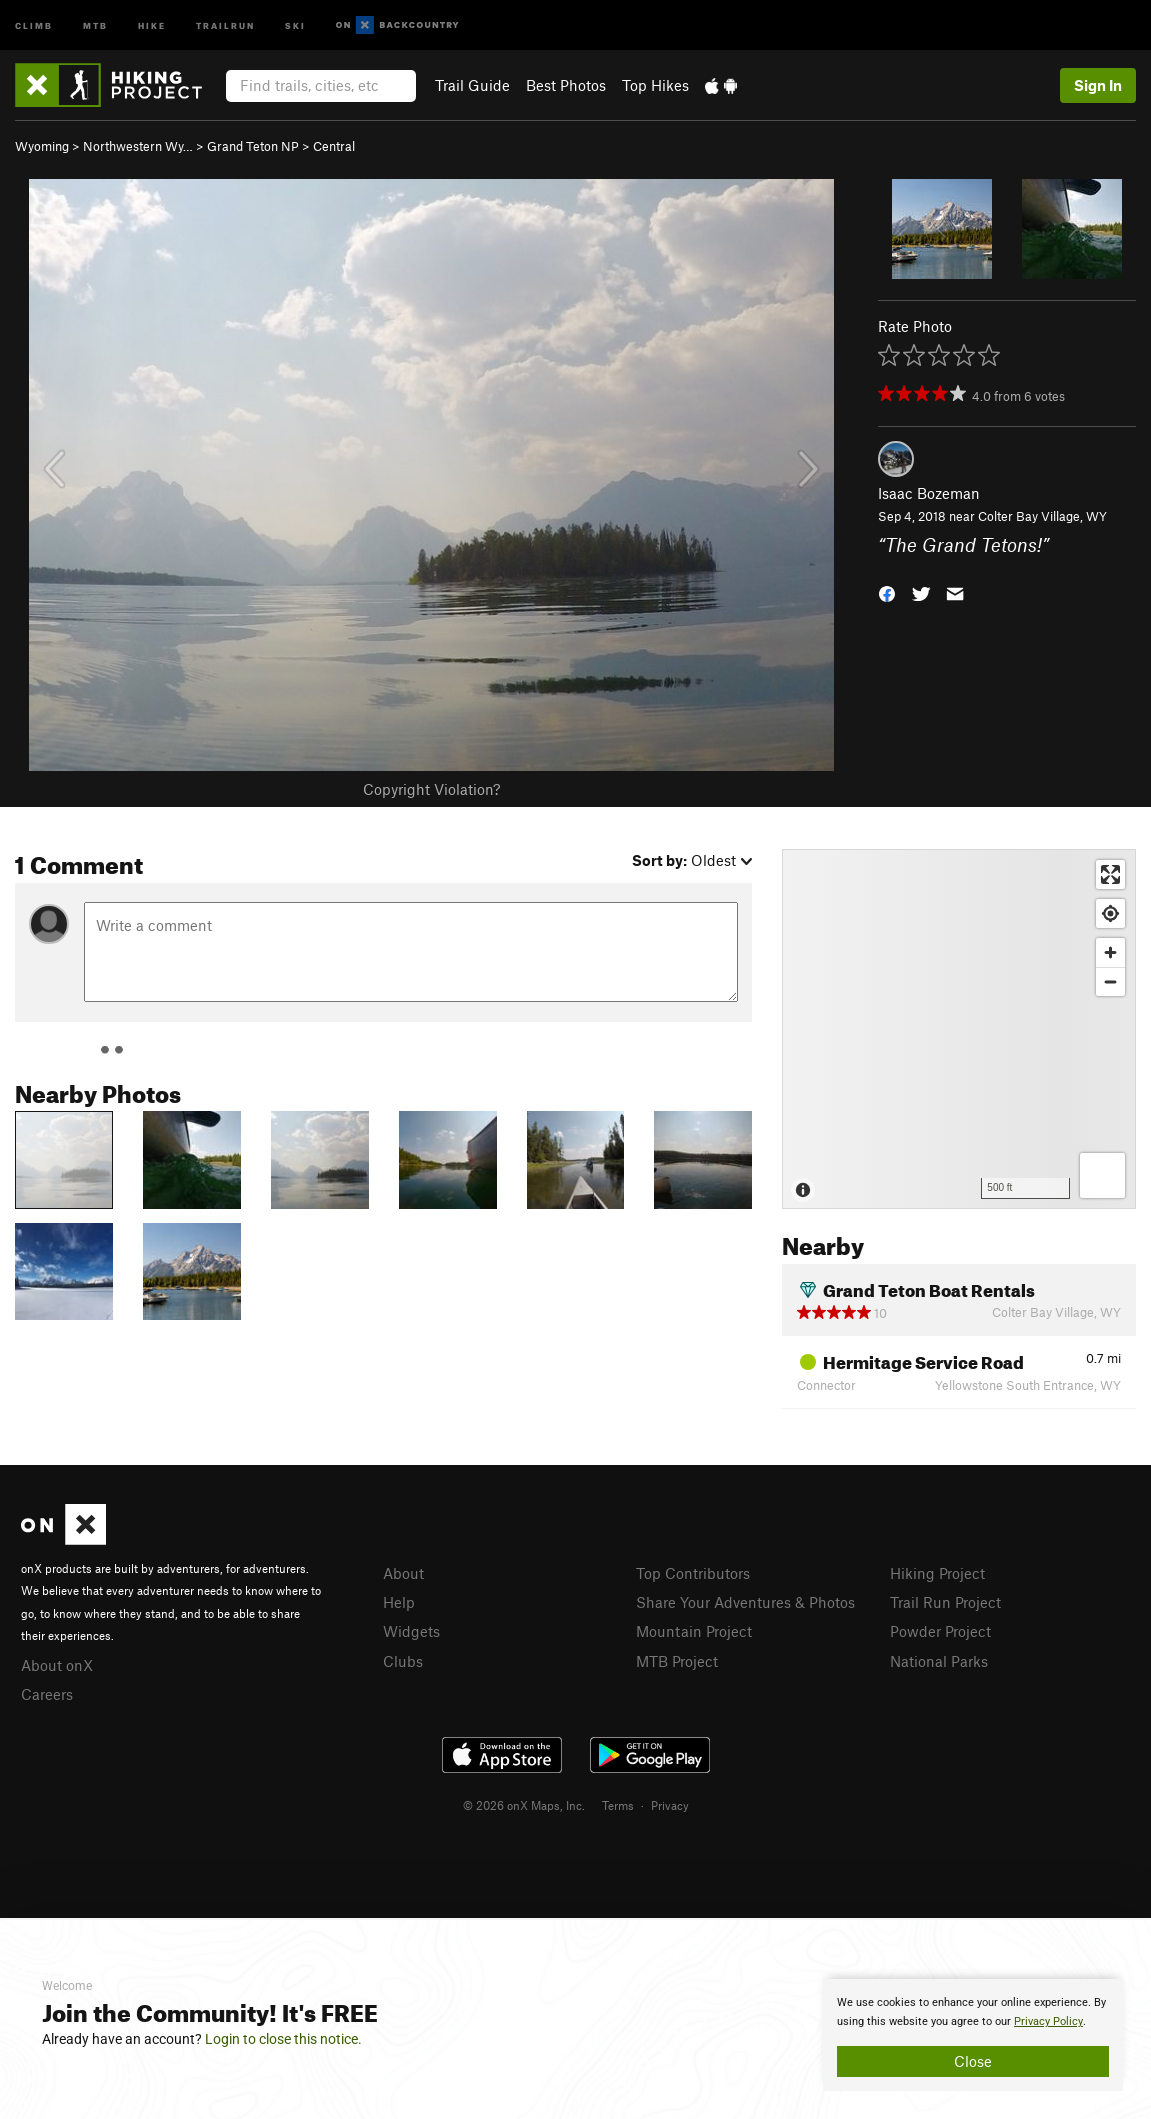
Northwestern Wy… (138, 146)
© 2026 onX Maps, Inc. (524, 1805)
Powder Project (940, 1631)
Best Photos (566, 85)
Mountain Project (694, 1631)
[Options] (1102, 1175)
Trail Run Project (945, 1602)
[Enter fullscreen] (1110, 874)
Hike (152, 24)
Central (334, 146)
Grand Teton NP (253, 146)
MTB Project (677, 1661)
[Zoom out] (1110, 981)
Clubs (403, 1661)
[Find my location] (1110, 913)
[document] (973, 2035)
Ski (295, 24)
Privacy (670, 1805)
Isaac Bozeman (929, 493)
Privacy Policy (1048, 2021)
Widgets (411, 1631)
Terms (618, 1805)
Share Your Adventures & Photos (745, 1602)
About (403, 1573)
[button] (887, 591)
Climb (34, 24)
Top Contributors (693, 1573)
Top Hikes (655, 85)
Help (399, 1602)
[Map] (959, 1029)
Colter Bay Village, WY (1042, 516)
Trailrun (225, 24)
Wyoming (42, 146)
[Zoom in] (1110, 952)
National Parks (939, 1661)
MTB (95, 24)
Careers (47, 1694)
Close (973, 2061)
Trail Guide (472, 85)
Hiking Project (937, 1573)
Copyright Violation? (431, 789)
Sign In (1098, 85)
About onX (57, 1665)
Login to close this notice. (283, 2039)
